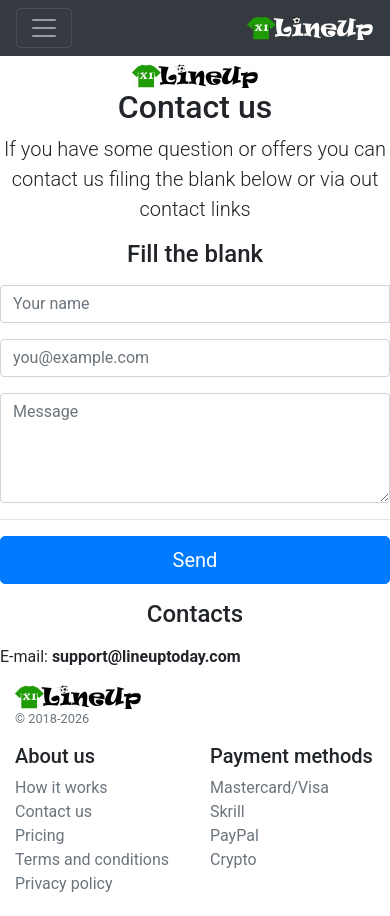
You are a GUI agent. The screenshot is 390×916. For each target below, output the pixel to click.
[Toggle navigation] (44, 28)
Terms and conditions (92, 859)
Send (195, 560)
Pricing (40, 835)
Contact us (53, 811)
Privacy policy (64, 883)
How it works (61, 787)
